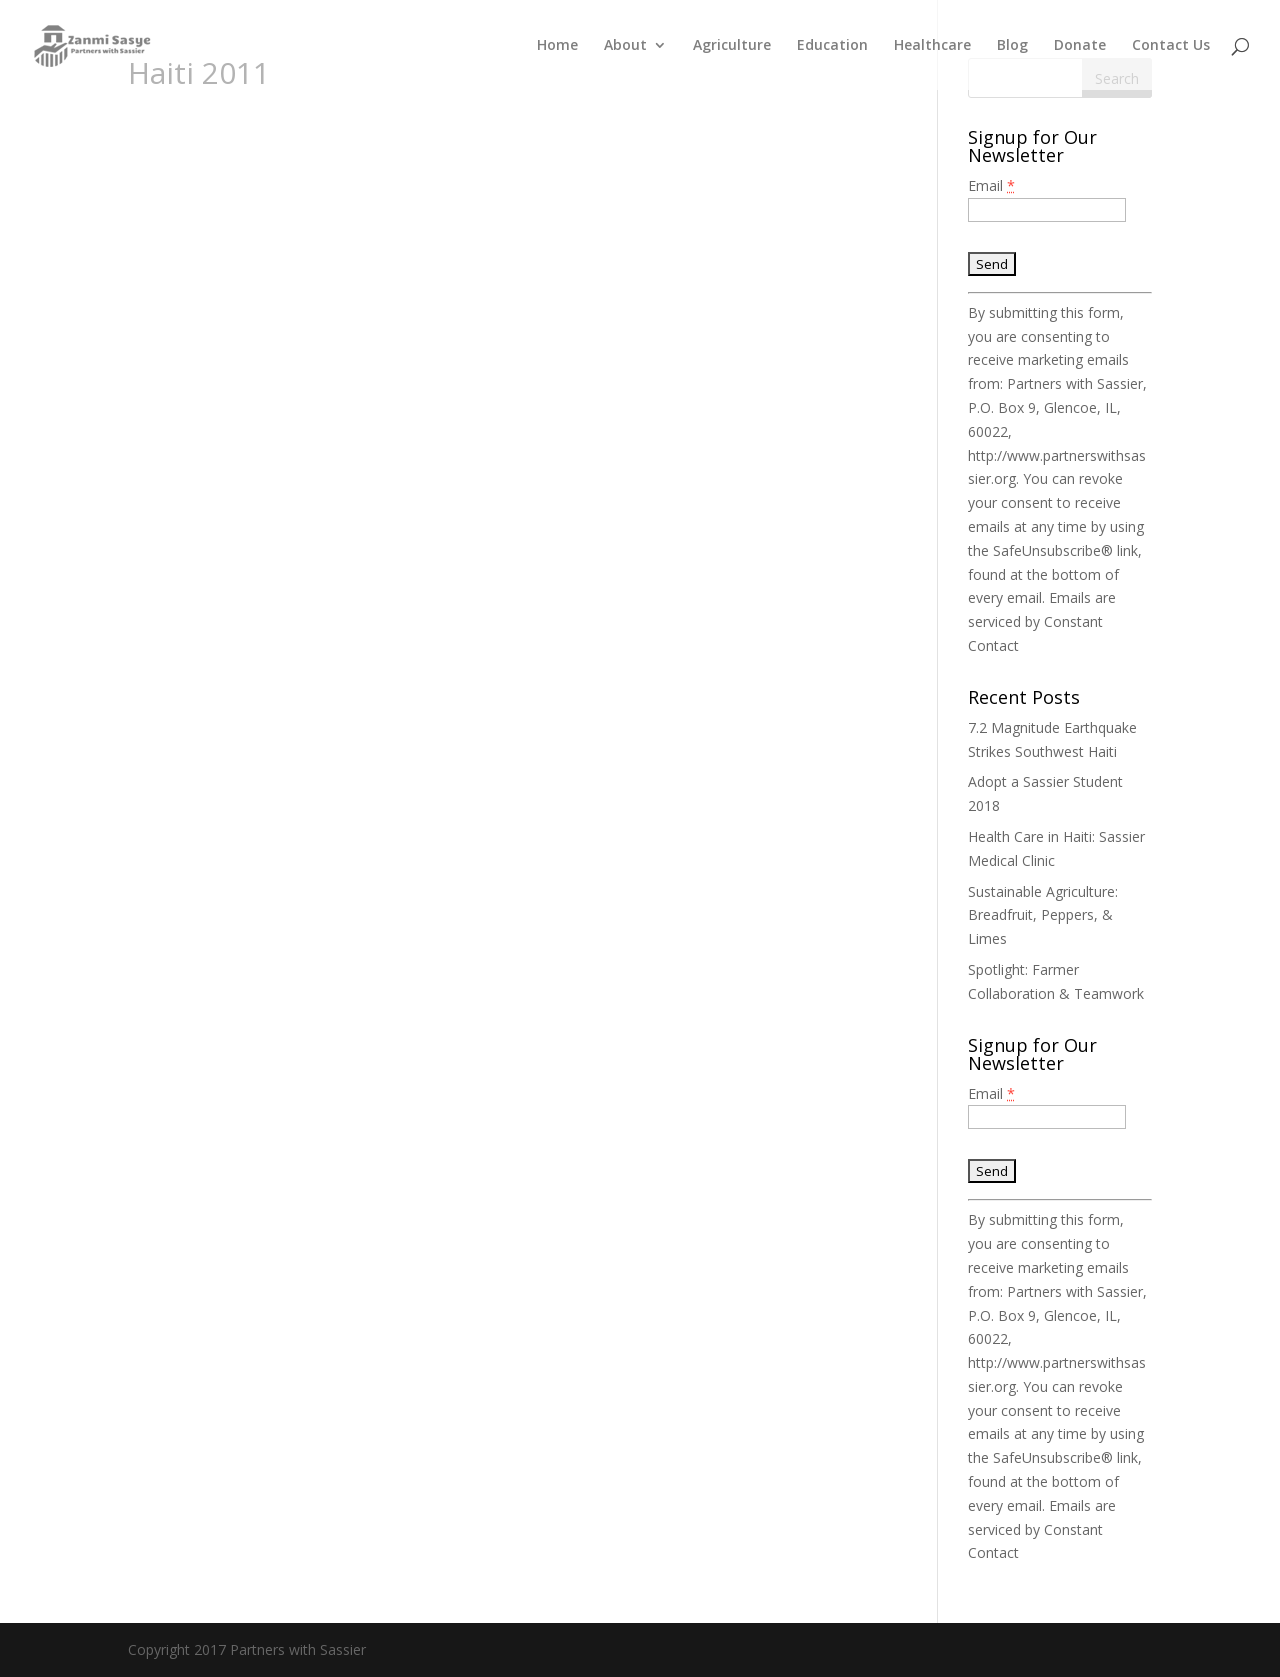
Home (557, 46)
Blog (1012, 46)
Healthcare (932, 46)
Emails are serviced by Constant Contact (1042, 621)
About (625, 46)
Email (991, 185)
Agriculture (732, 46)
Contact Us (1171, 46)
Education (832, 46)
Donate (1080, 46)
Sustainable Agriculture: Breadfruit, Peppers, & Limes (1043, 915)
